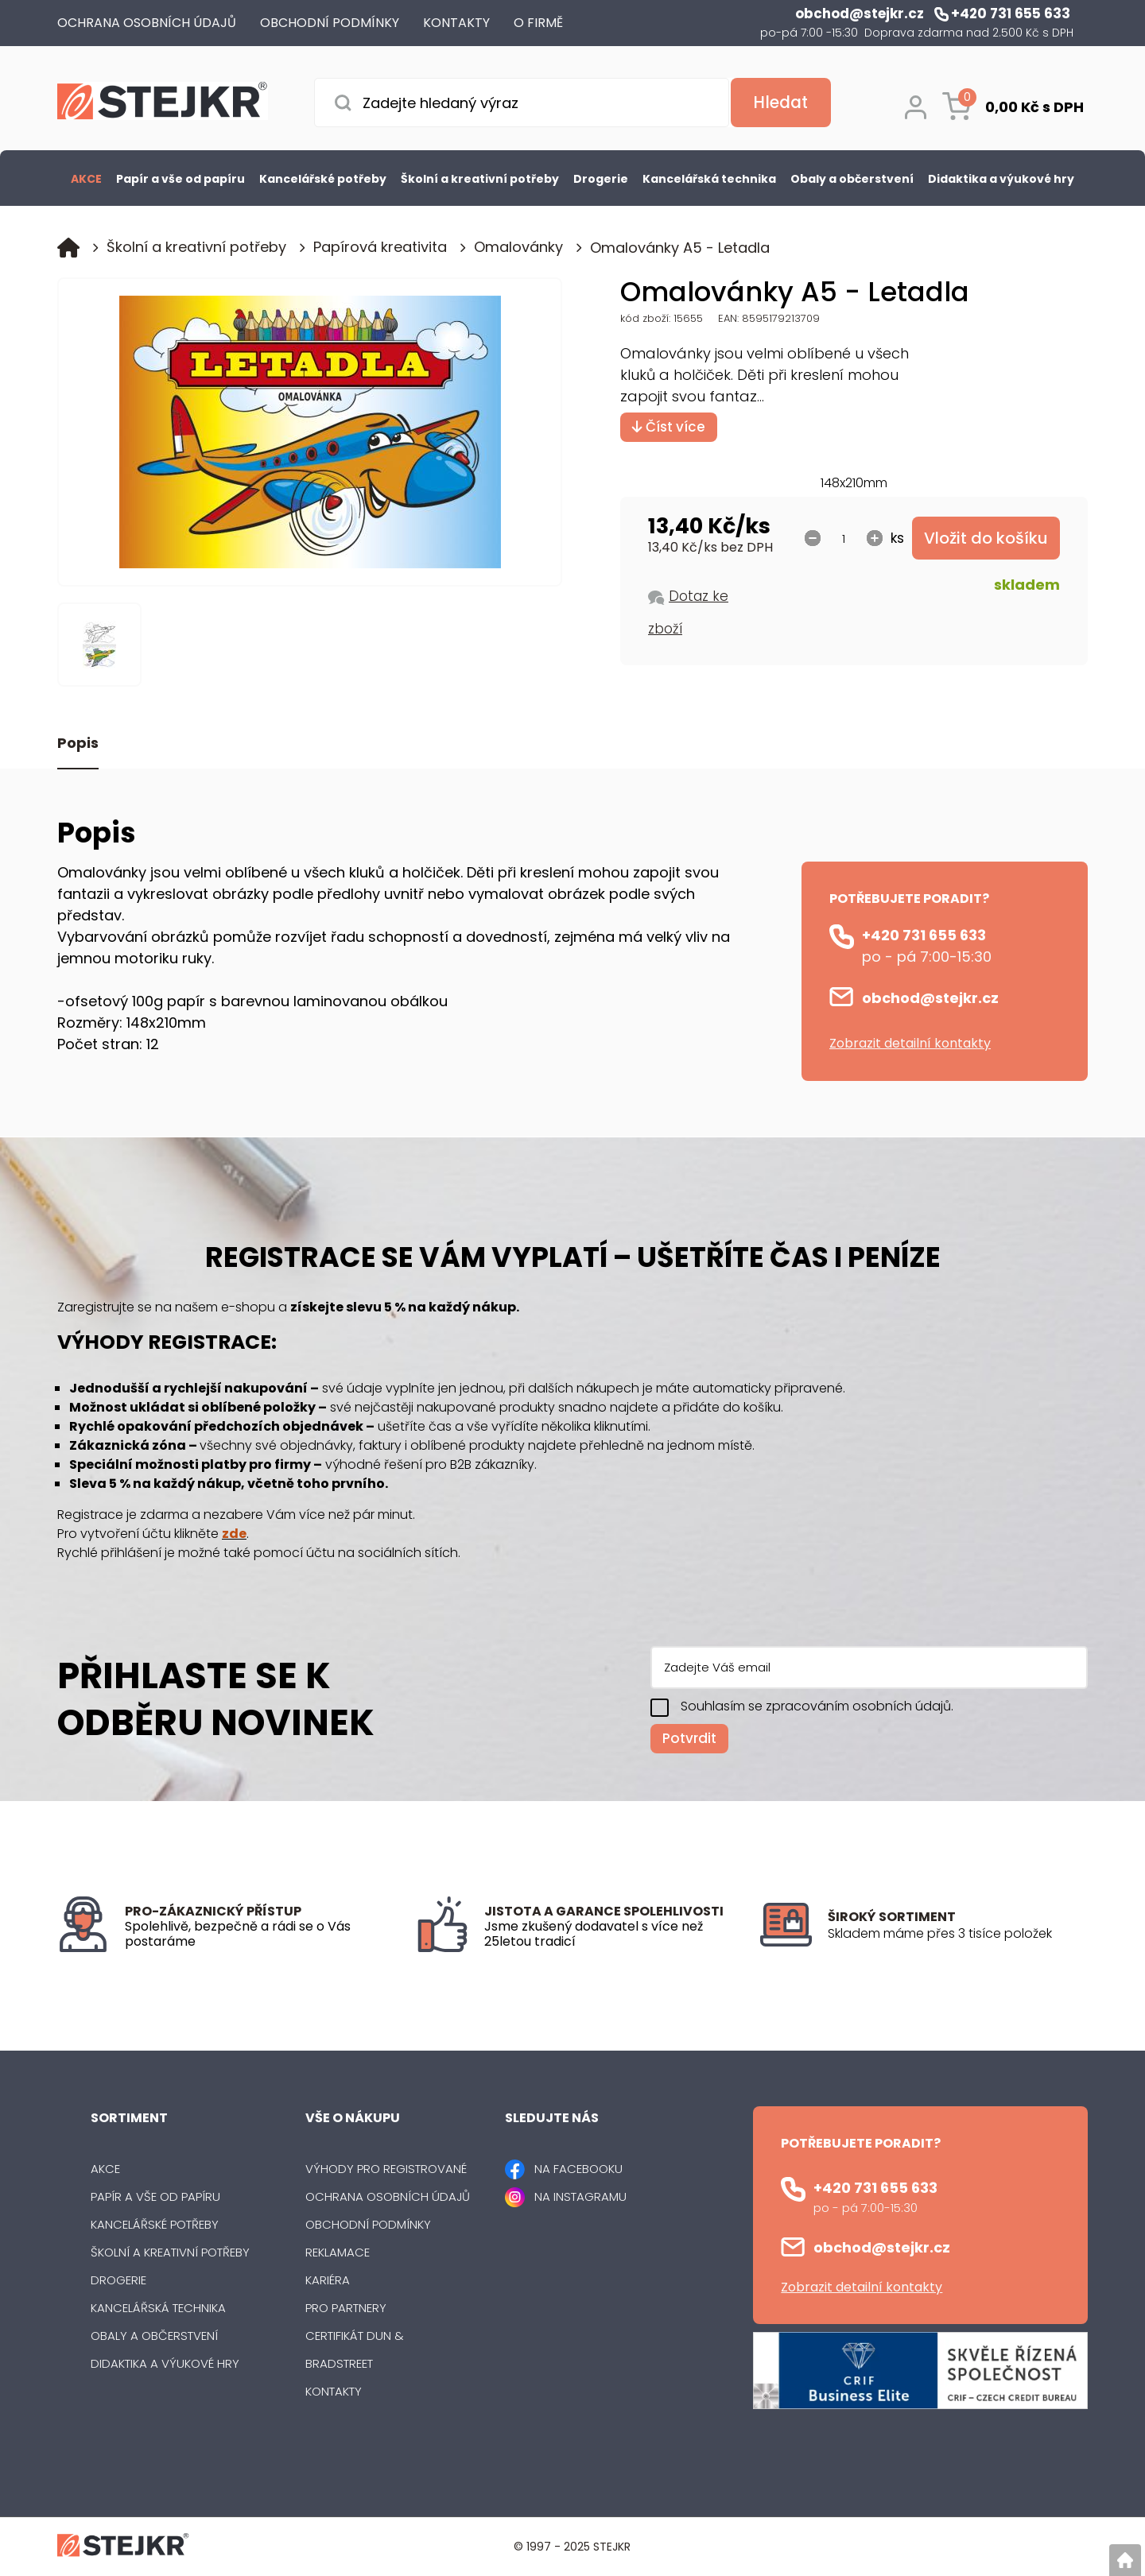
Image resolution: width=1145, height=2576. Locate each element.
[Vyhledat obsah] (780, 102)
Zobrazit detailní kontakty (910, 1043)
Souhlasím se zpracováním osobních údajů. (817, 1706)
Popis (78, 743)
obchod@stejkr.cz (930, 998)
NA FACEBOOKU (578, 2168)
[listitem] (958, 1933)
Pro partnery (345, 2307)
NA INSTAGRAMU (580, 2196)
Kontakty (333, 2391)
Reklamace (337, 2252)
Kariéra (327, 2280)
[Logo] (162, 104)
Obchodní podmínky (368, 2224)
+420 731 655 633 (924, 935)
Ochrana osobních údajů (387, 2196)
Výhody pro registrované (386, 2168)
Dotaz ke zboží (688, 612)
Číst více (668, 426)
